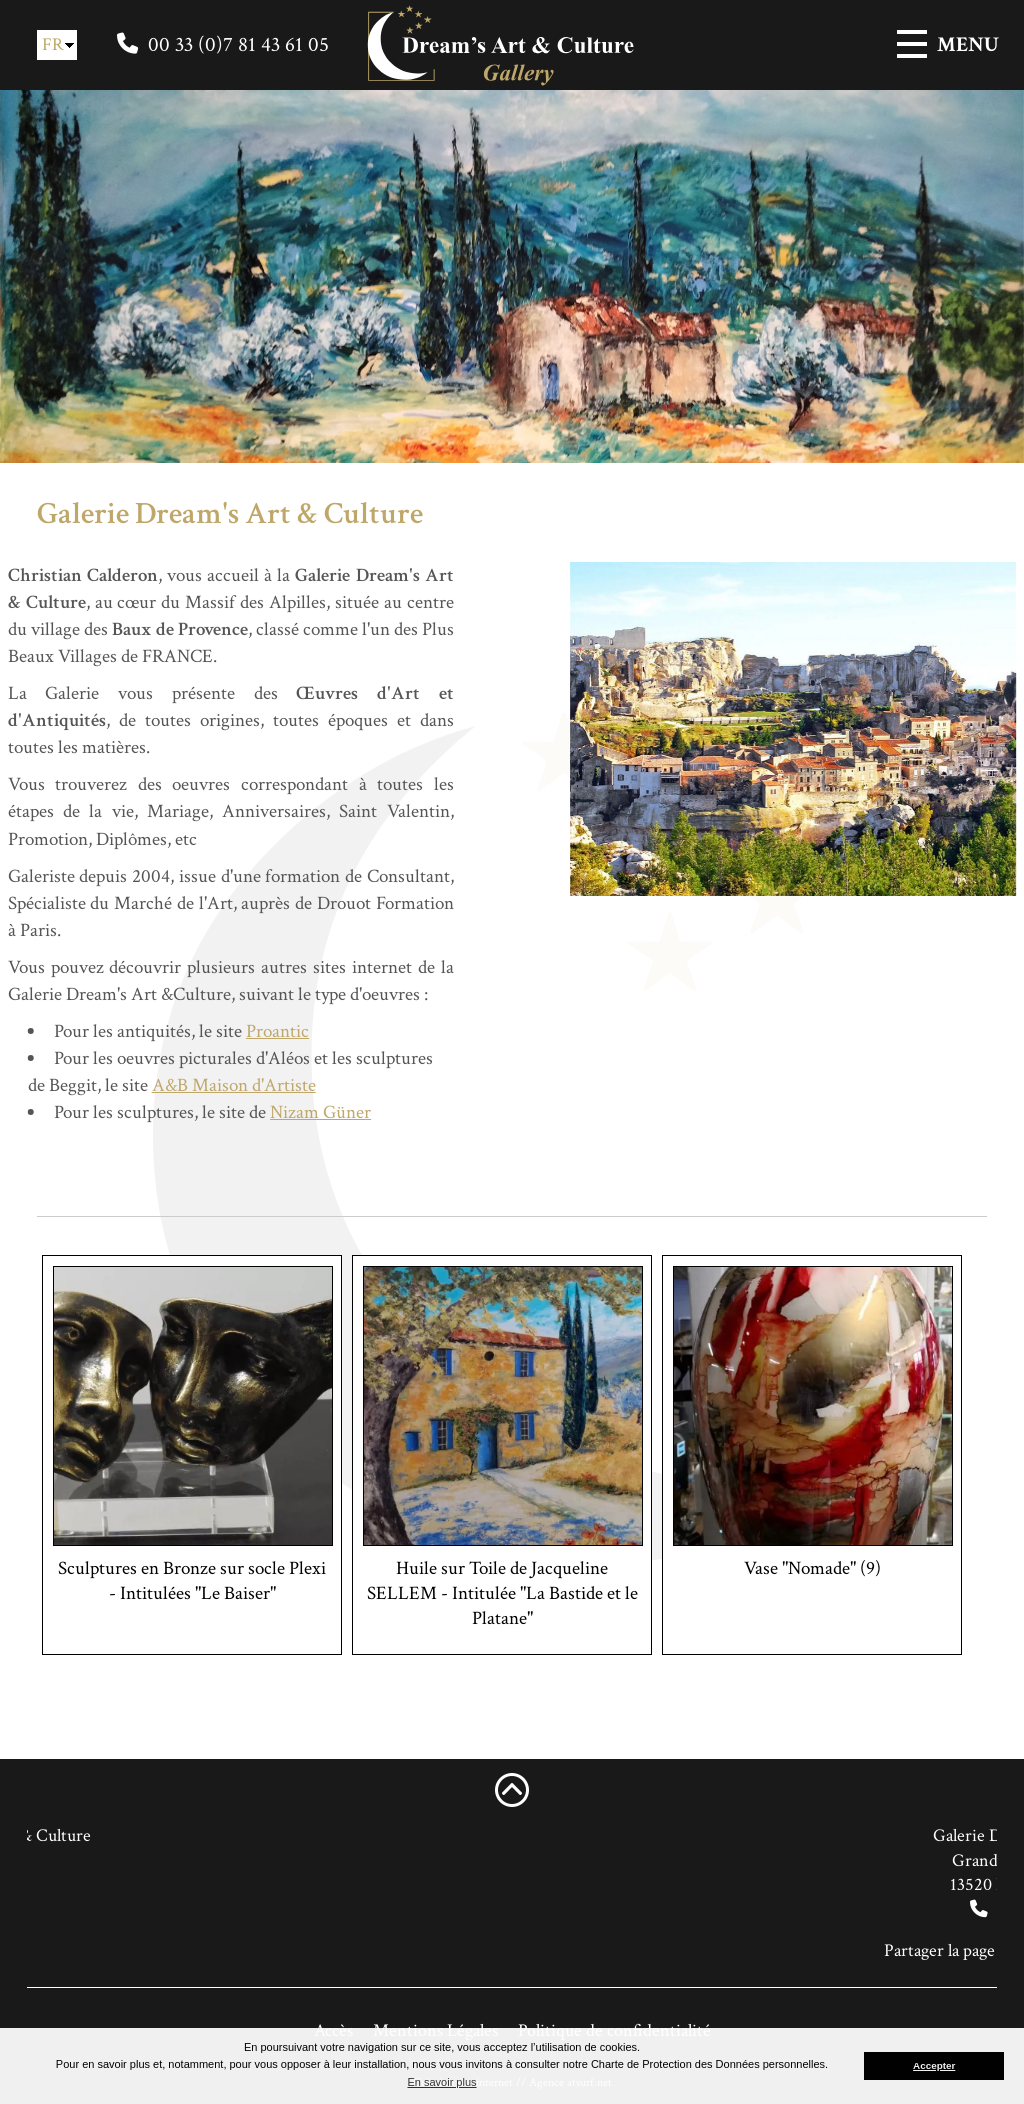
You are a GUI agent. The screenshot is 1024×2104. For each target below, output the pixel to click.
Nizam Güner (278, 1112)
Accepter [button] (934, 2065)
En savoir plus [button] (441, 2082)
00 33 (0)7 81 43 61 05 (238, 44)
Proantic (235, 1031)
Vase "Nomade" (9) (812, 1568)
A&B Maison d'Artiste (192, 1085)
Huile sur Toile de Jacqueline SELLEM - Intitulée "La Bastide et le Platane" (502, 1593)
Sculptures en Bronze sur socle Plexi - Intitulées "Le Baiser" (192, 1581)
